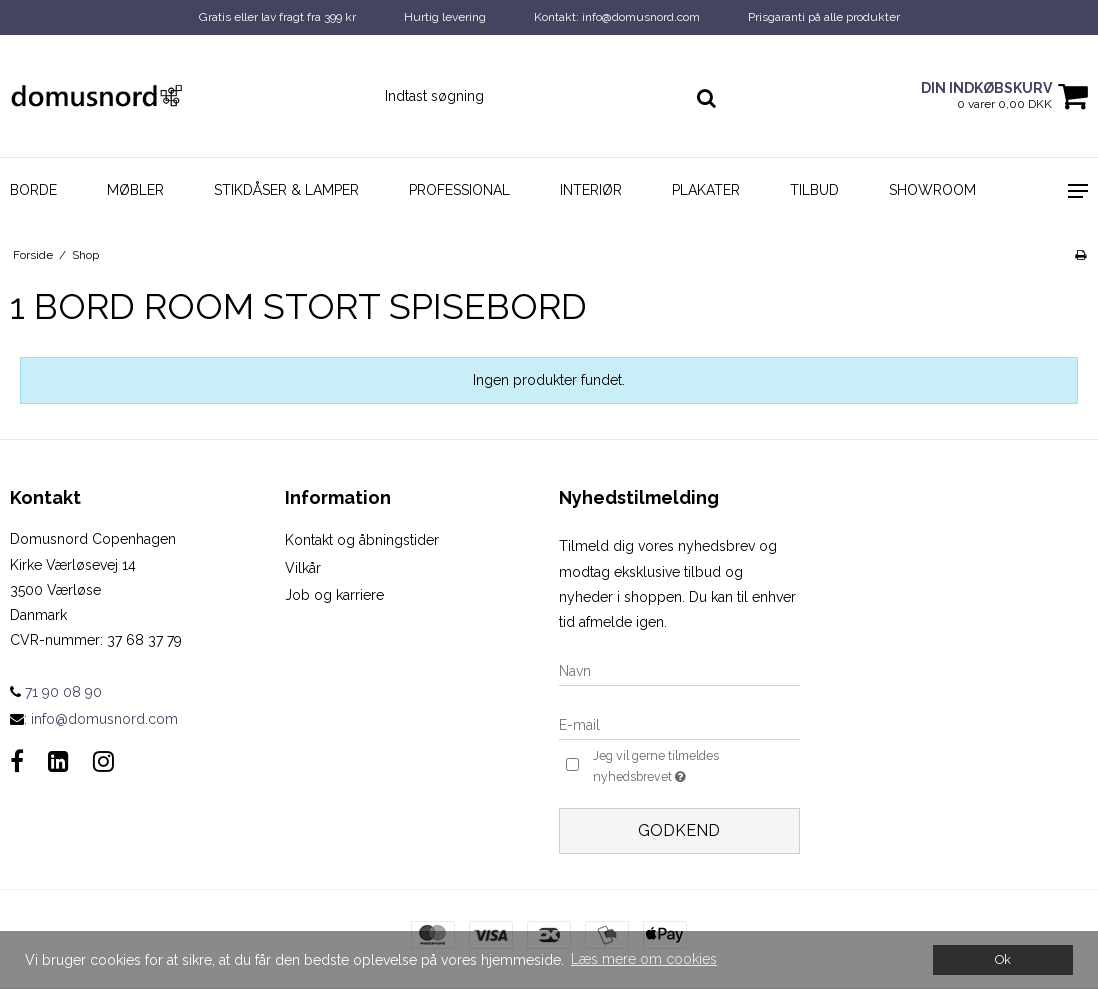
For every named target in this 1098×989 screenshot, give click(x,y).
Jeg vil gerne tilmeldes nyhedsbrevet (682, 767)
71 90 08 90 (56, 692)
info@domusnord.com (104, 719)
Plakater (706, 190)
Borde (33, 190)
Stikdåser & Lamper (286, 190)
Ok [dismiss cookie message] (1003, 959)
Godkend (679, 830)
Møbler (135, 190)
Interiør (591, 190)
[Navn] (679, 670)
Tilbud (814, 190)
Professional (459, 190)
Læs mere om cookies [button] (644, 959)
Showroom (932, 190)
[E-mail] (679, 724)
